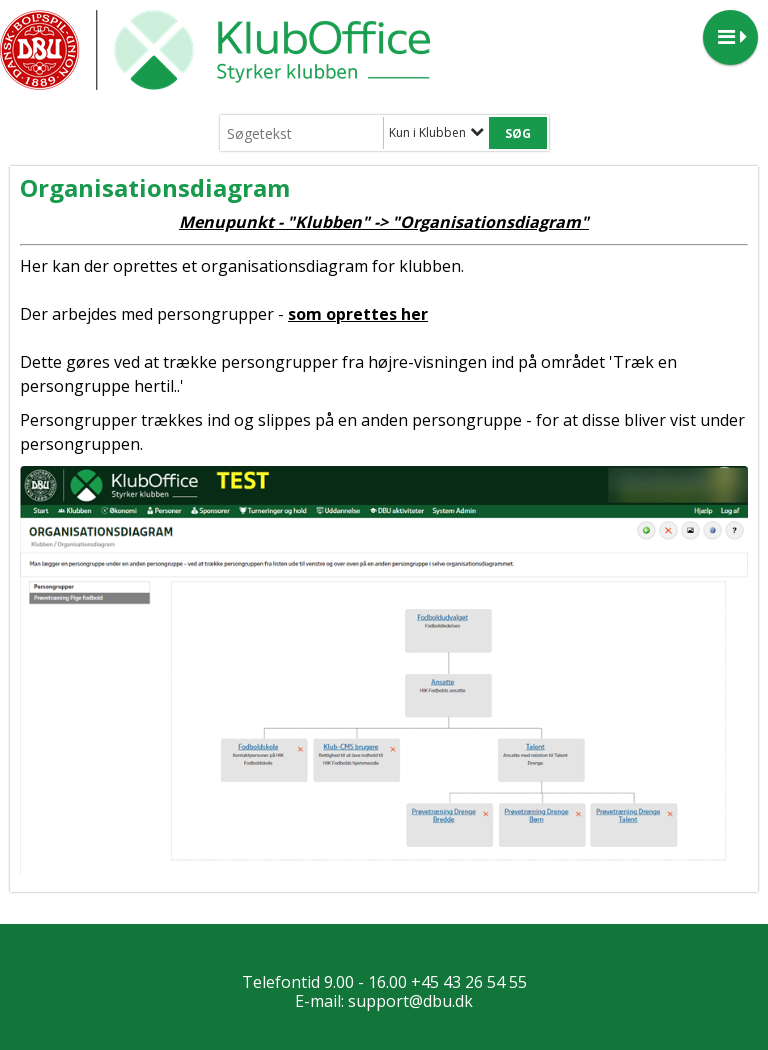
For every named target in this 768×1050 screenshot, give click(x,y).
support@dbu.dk (410, 1001)
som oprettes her (358, 314)
